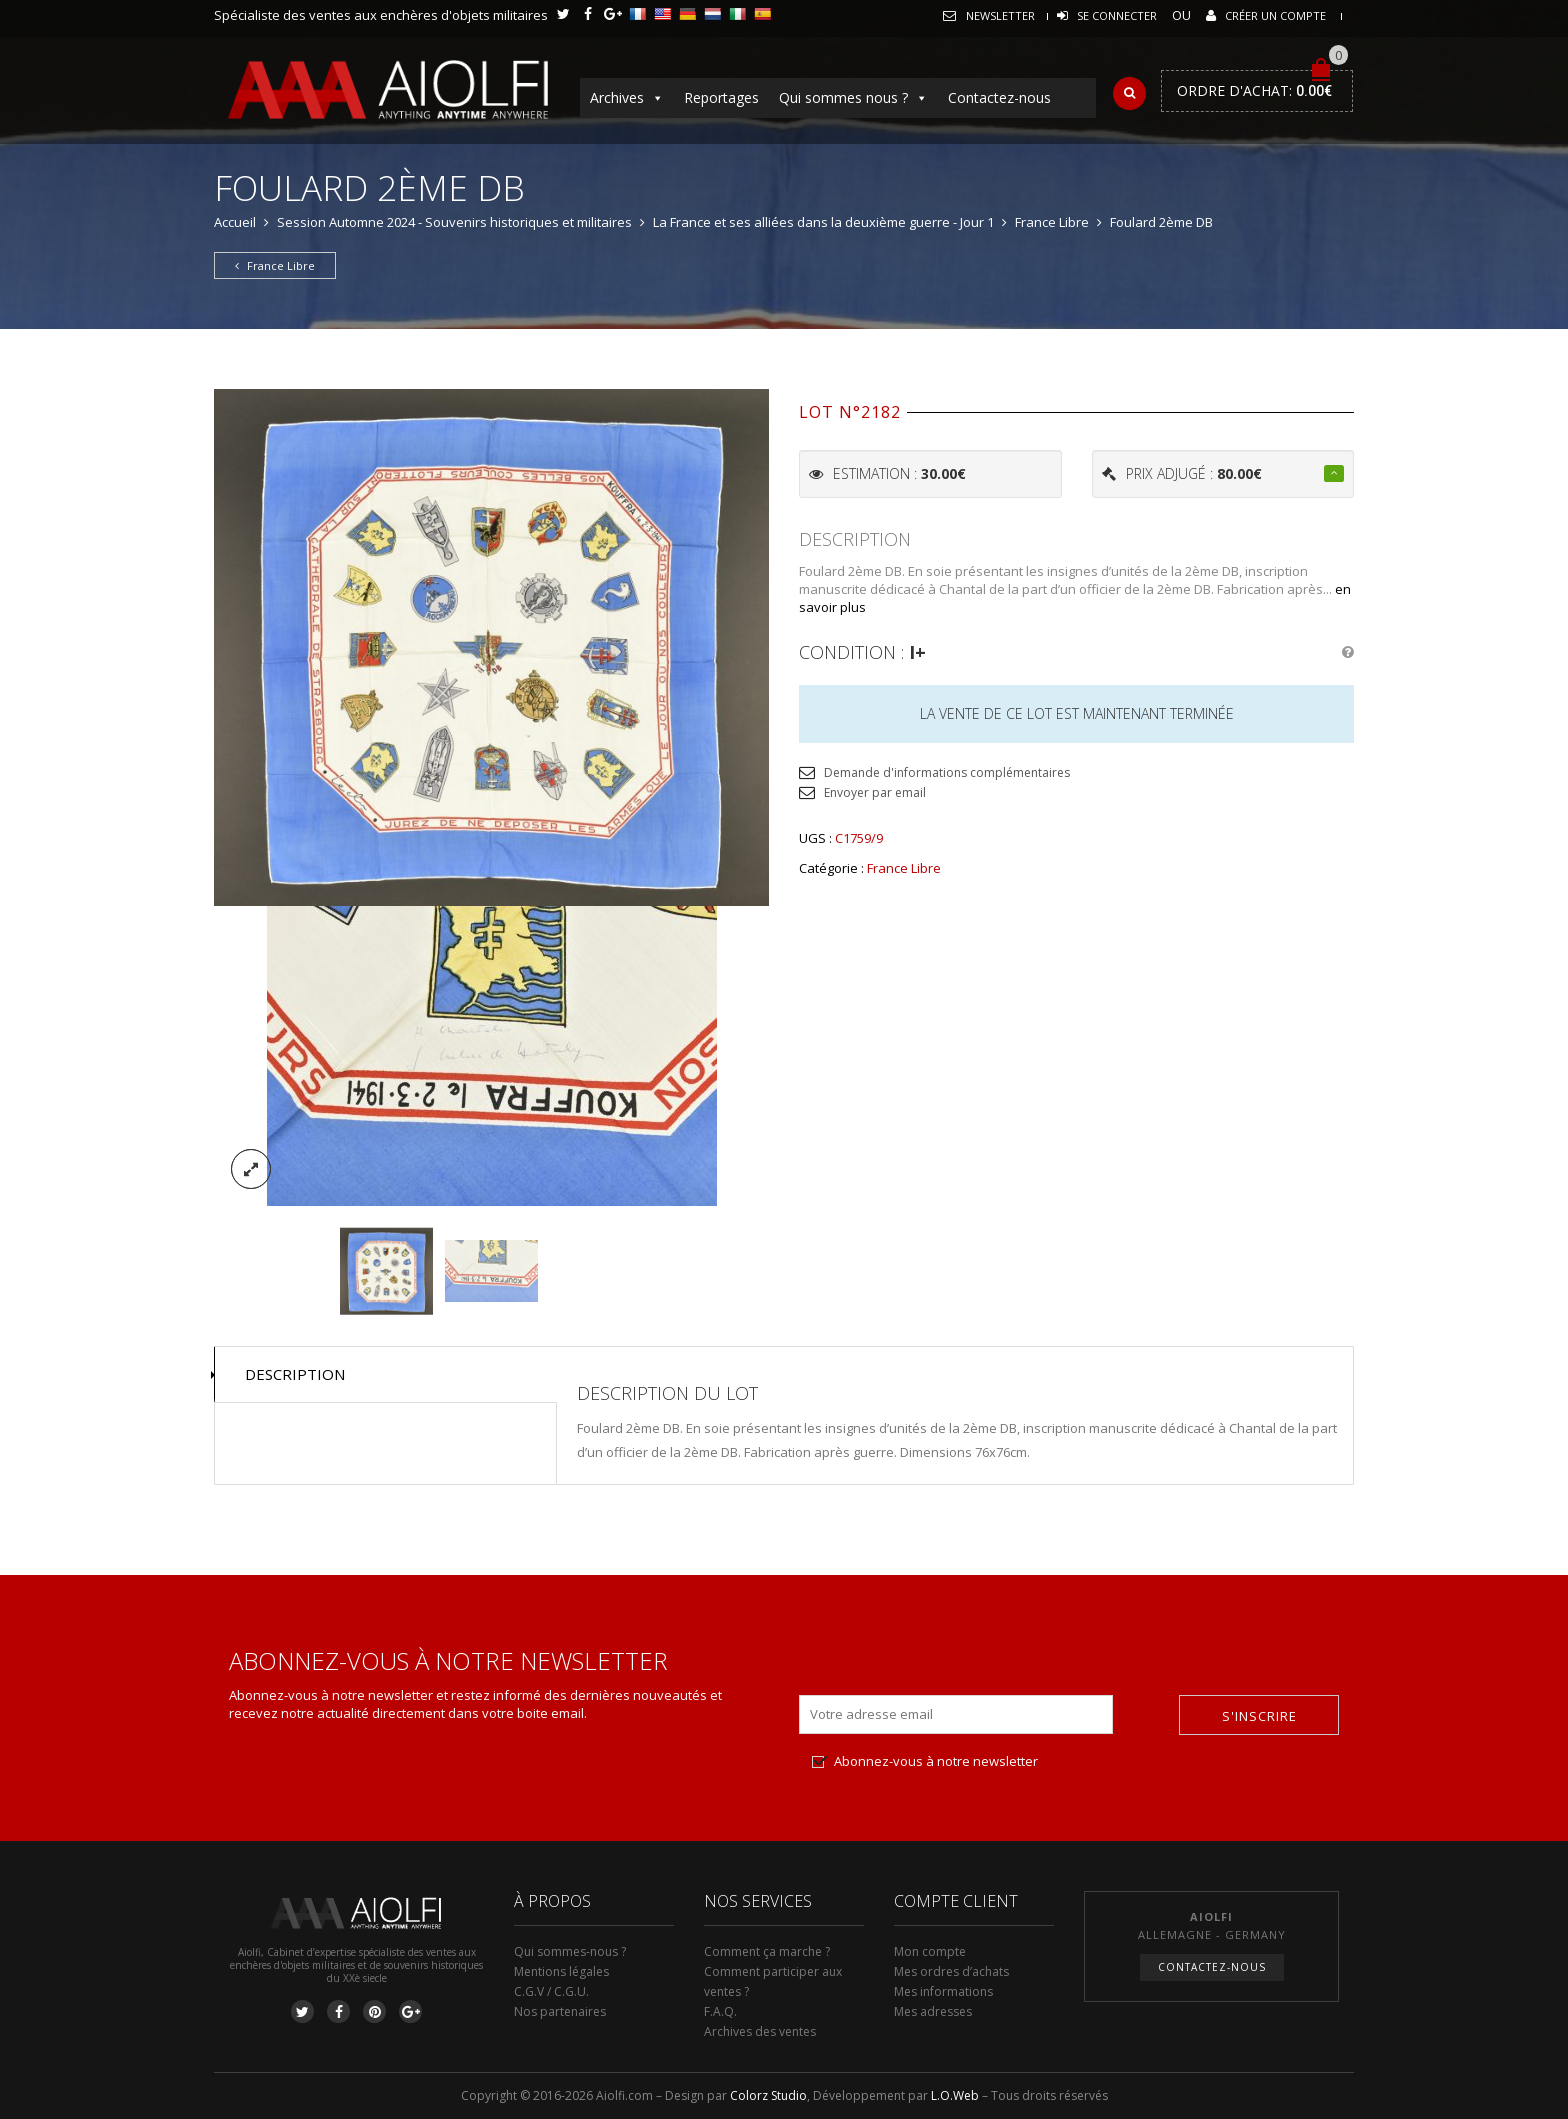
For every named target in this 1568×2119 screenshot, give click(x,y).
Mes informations (943, 1991)
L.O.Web (955, 2095)
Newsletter (1000, 15)
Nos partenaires (560, 2011)
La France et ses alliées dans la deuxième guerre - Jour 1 (823, 222)
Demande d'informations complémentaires (947, 772)
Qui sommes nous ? (853, 98)
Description (295, 1374)
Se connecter (1117, 15)
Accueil (235, 222)
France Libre (1052, 222)
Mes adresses (933, 2011)
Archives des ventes (760, 2031)
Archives (627, 98)
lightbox (251, 1169)
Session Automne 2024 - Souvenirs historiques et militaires (454, 222)
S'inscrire (1259, 1716)
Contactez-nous (999, 97)
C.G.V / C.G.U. (551, 1991)
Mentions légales (561, 1971)
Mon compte (930, 1951)
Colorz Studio (768, 2095)
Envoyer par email (875, 792)
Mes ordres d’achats (951, 1971)
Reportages (721, 97)
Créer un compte (1275, 15)
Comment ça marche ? (767, 1951)
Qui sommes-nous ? (570, 1951)
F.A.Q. (720, 2011)
